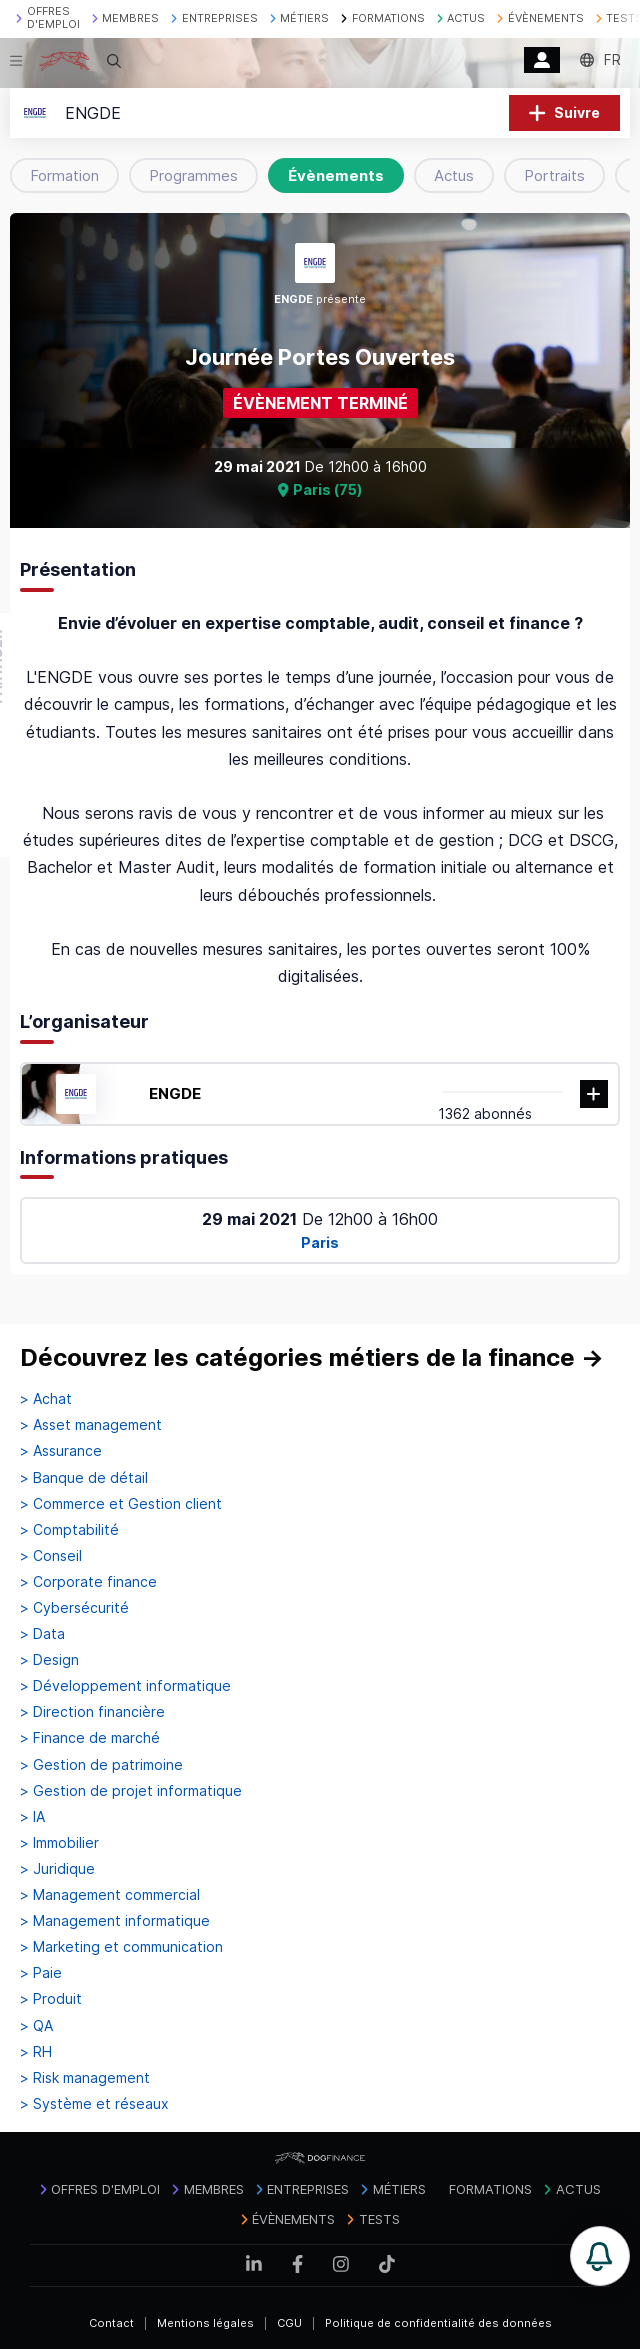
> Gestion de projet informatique (131, 1791)
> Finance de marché (90, 1738)
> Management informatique (115, 1921)
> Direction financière (92, 1712)
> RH (36, 2052)
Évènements (336, 175)
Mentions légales (205, 2323)
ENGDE (175, 1093)
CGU (289, 2323)
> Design (49, 1660)
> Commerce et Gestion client (121, 1504)
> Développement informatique (125, 1686)
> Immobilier (59, 1843)
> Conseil (51, 1556)
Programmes (193, 175)
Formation (64, 175)
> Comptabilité (69, 1530)
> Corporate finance (88, 1582)
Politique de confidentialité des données (438, 2323)
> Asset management (91, 1425)
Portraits (554, 175)
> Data (42, 1634)
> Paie (41, 1973)
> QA (36, 2026)
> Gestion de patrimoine (101, 1765)
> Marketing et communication (121, 1947)
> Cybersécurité (74, 1608)
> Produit (51, 1999)
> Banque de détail (84, 1478)
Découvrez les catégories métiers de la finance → (312, 1357)
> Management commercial (110, 1895)
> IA (32, 1817)
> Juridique (57, 1869)
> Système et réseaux (94, 2104)
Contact (111, 2323)
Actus (454, 175)
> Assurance (61, 1451)
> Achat (46, 1399)
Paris (320, 1242)
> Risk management (85, 2078)
